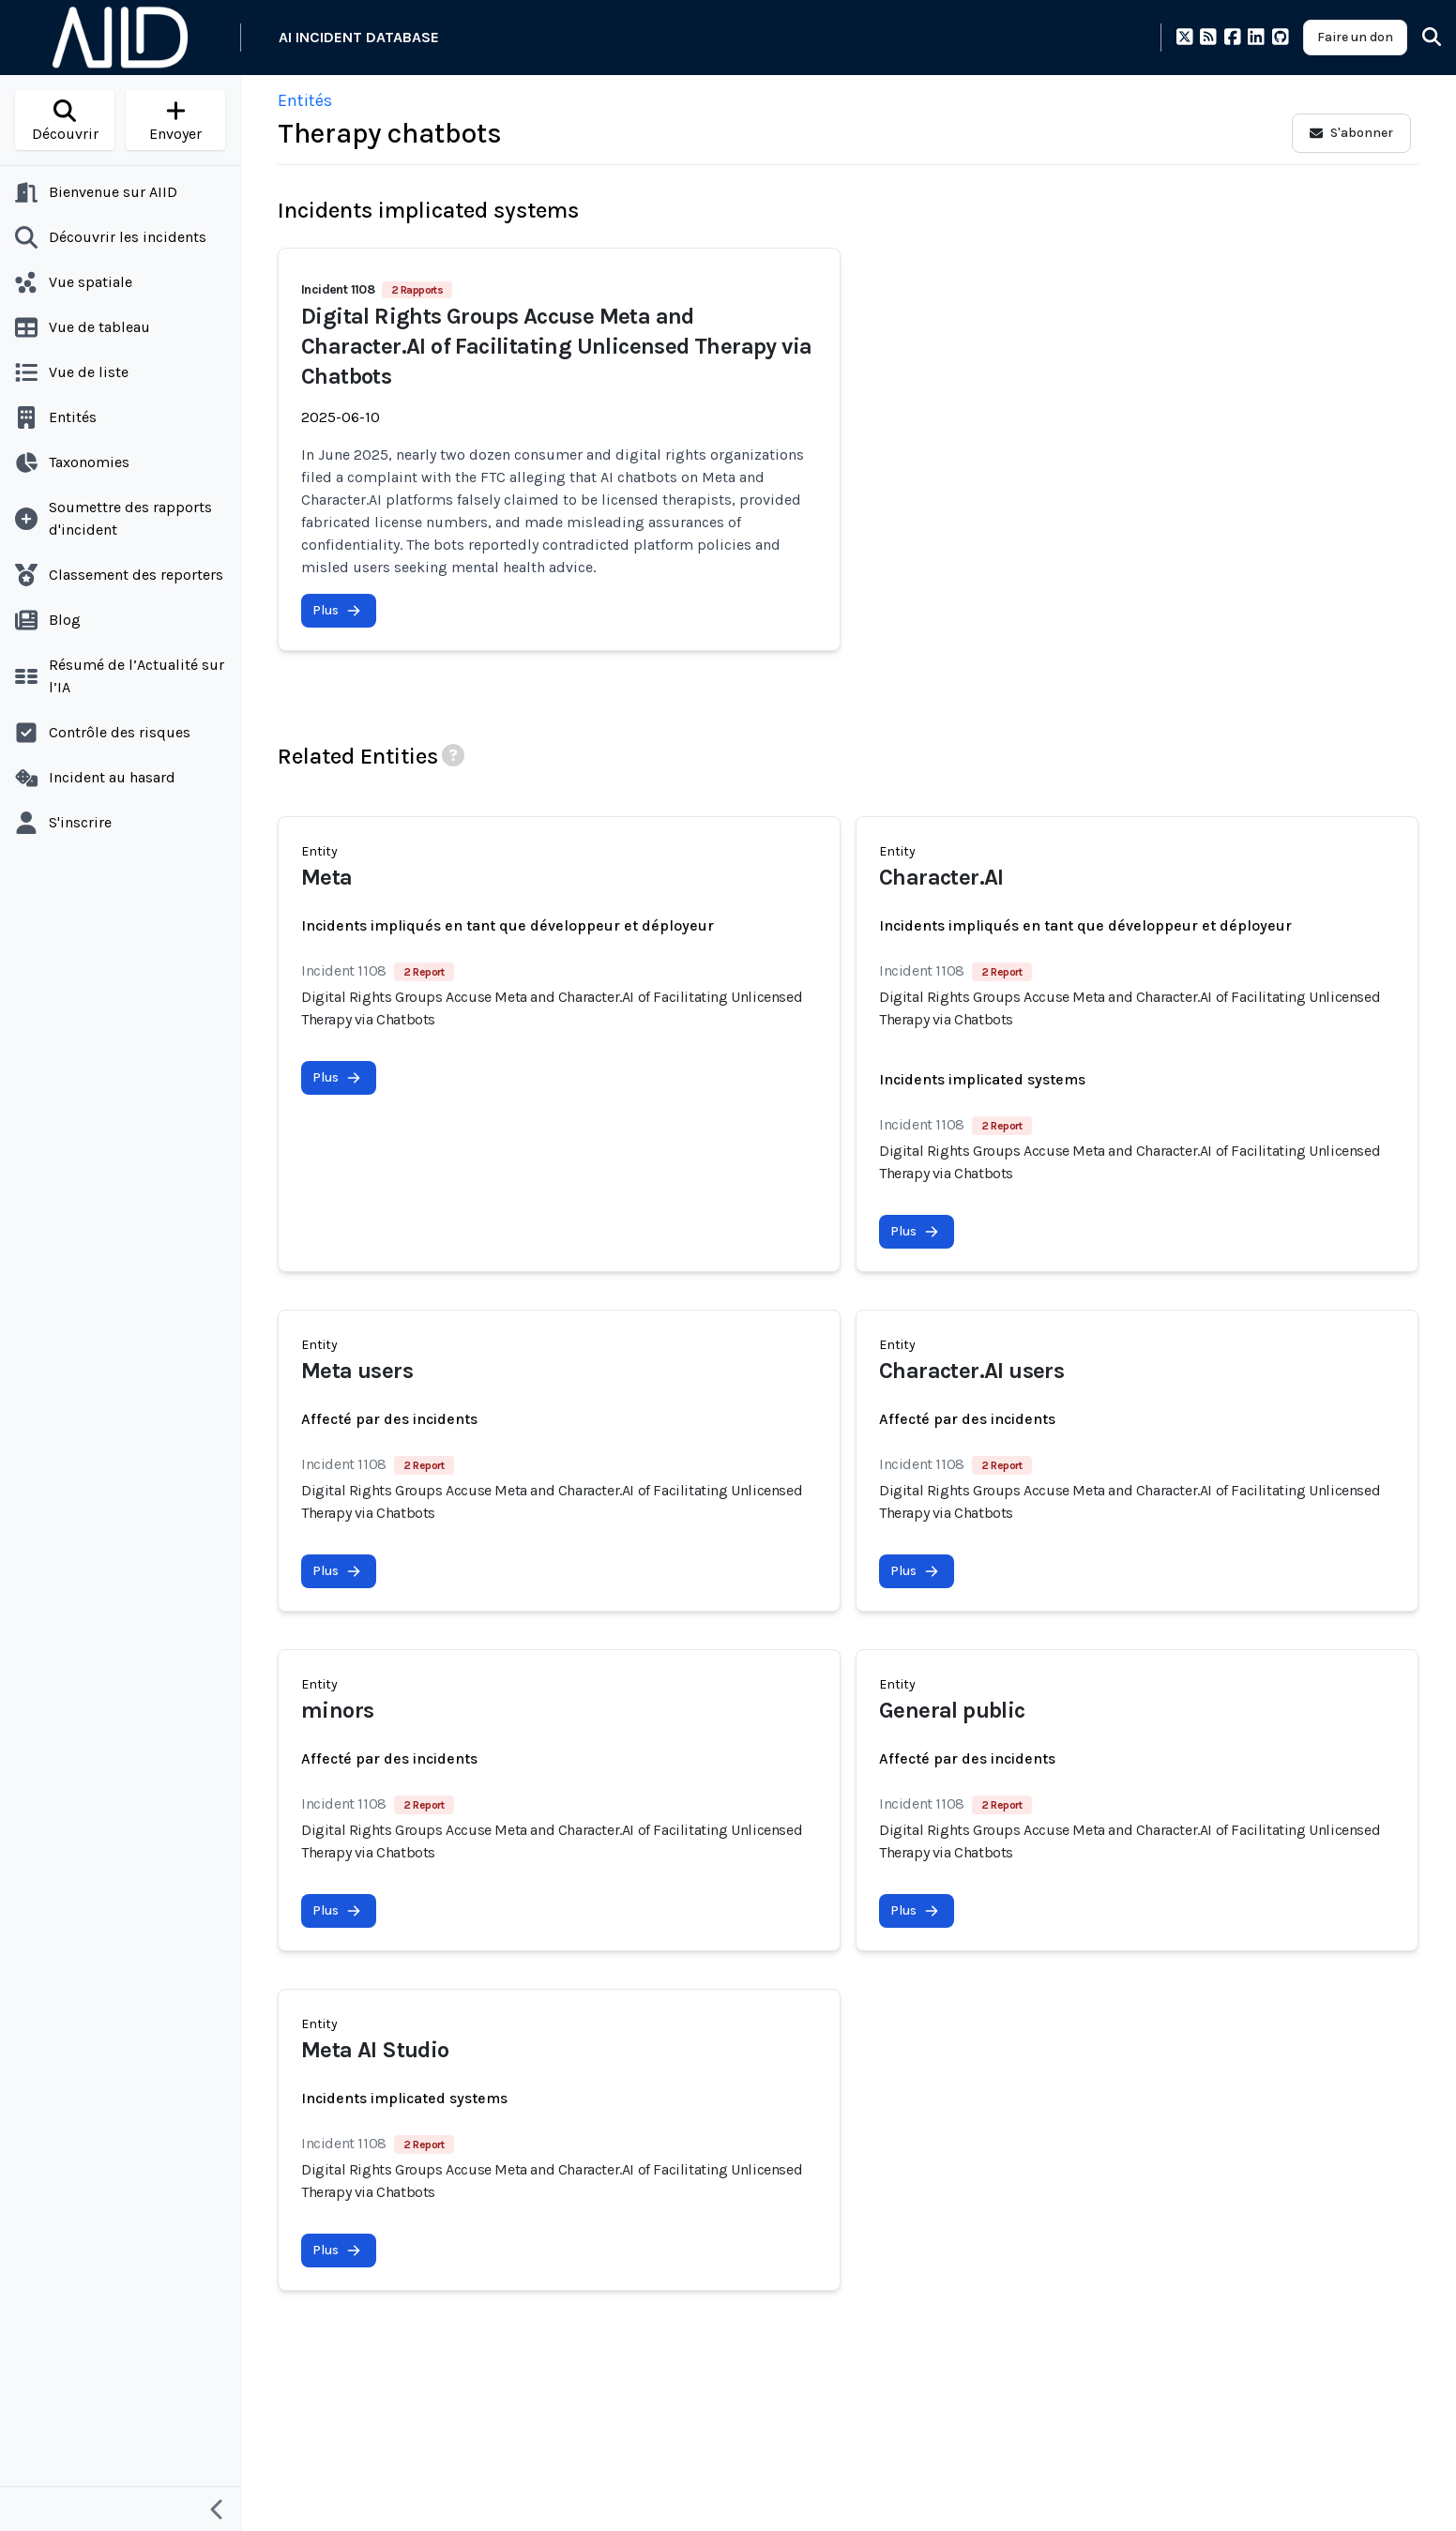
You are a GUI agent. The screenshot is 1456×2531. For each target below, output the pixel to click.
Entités (305, 100)
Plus (336, 610)
